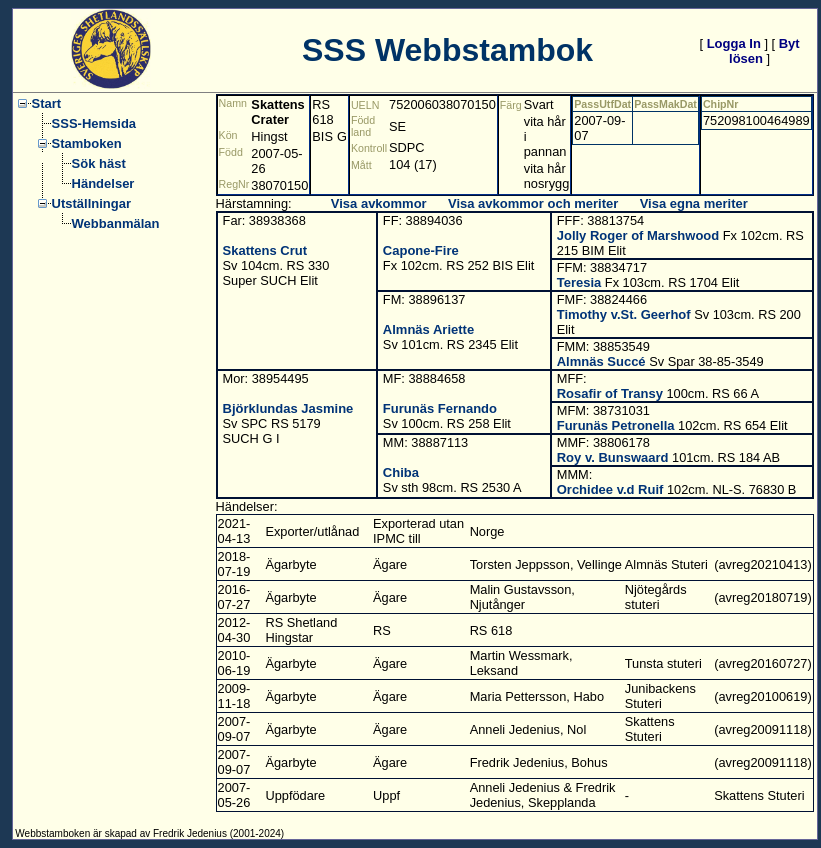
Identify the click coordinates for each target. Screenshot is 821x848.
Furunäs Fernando (440, 408)
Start (47, 103)
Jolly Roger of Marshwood (638, 235)
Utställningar (91, 203)
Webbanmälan (116, 223)
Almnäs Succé (601, 361)
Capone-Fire (421, 250)
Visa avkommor (379, 203)
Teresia (579, 282)
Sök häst (99, 163)
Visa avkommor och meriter (533, 203)
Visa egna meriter (694, 203)
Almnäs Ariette (428, 329)
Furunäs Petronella (616, 425)
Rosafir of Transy (610, 393)
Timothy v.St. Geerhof (624, 314)
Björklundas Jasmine (288, 408)
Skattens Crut (265, 250)
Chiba (401, 472)
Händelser (103, 183)
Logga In (734, 43)
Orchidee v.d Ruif (610, 489)
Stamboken (87, 143)
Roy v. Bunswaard (613, 457)
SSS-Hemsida (94, 123)
